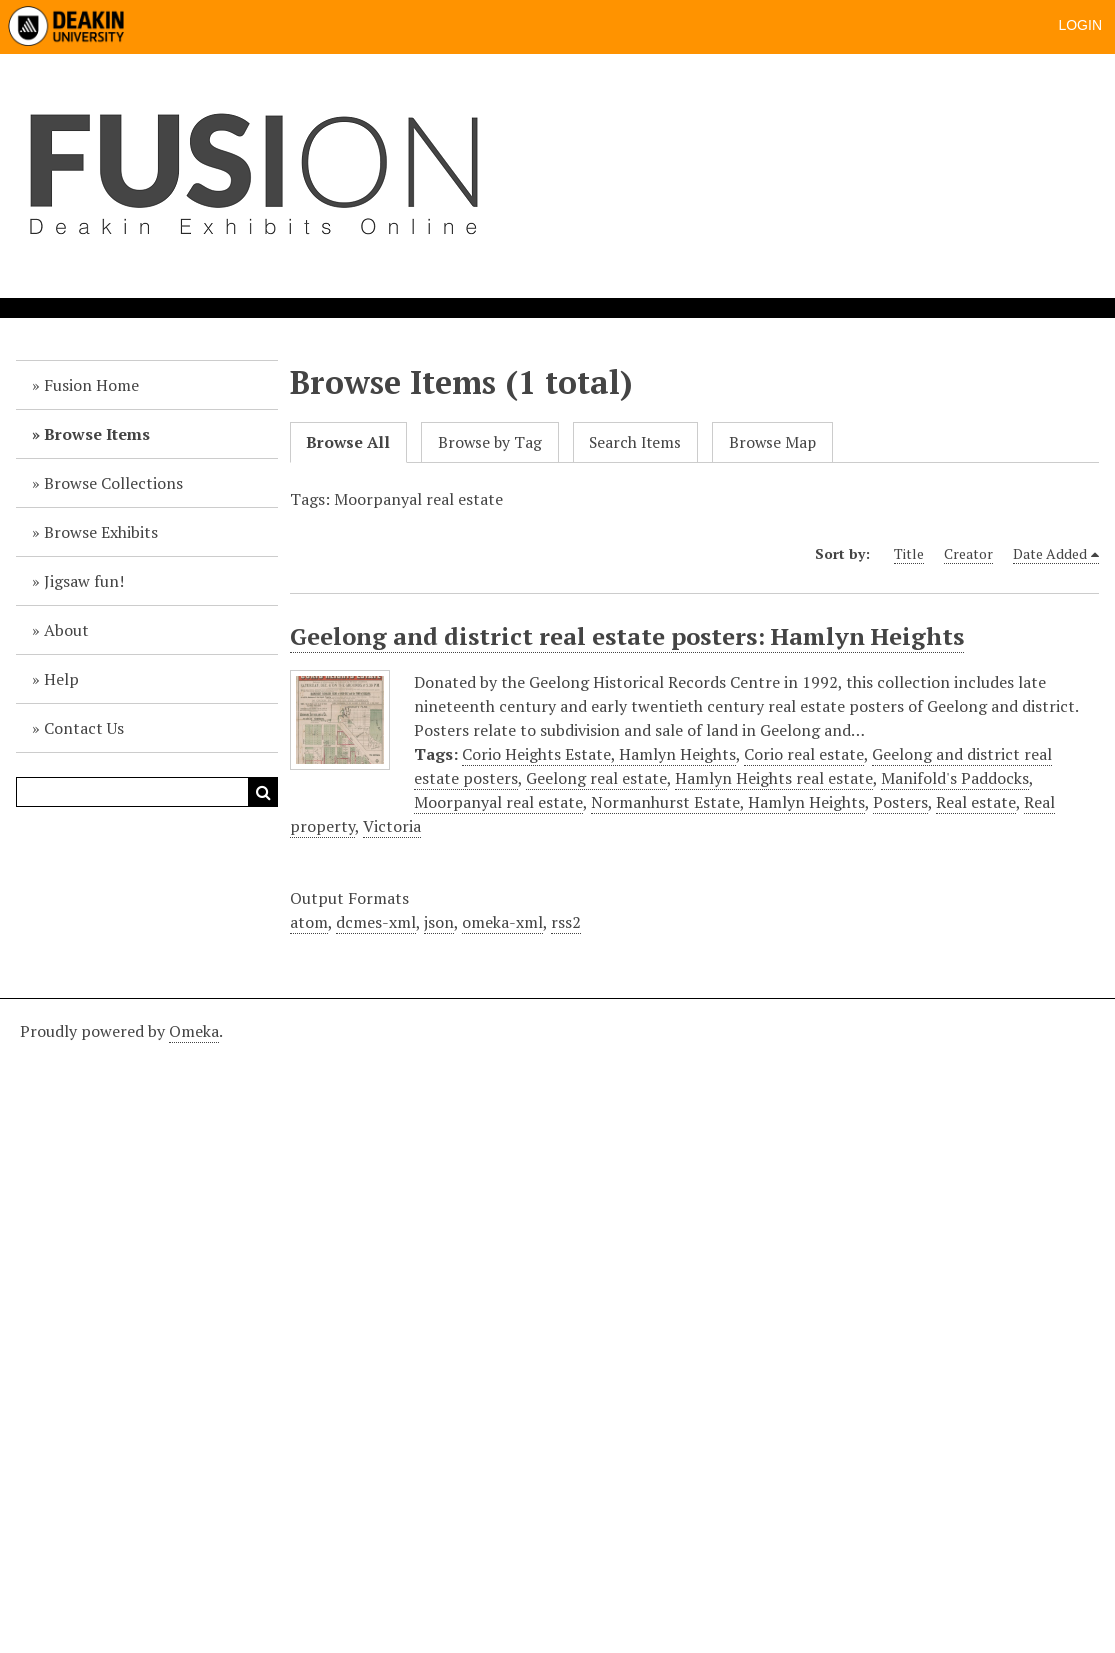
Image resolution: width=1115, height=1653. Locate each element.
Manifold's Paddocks (955, 778)
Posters (900, 802)
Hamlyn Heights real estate (774, 778)
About (66, 630)
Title (909, 553)
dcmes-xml (376, 922)
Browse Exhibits (101, 532)
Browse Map (772, 442)
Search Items (635, 442)
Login (1080, 25)
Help (61, 679)
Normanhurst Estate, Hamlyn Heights (728, 802)
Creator (968, 553)
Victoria (392, 826)
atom (309, 922)
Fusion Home (91, 385)
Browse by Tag (490, 442)
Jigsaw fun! (84, 581)
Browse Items (97, 434)
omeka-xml (502, 922)
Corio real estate (804, 754)
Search (263, 792)
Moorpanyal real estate (498, 802)
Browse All (348, 442)
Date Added (1050, 553)
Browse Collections (113, 483)
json (439, 922)
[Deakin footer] (557, 1323)
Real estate (976, 802)
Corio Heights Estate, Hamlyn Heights (599, 754)
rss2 (566, 922)
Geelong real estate (596, 778)
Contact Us (84, 728)
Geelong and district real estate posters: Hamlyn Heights (627, 636)
